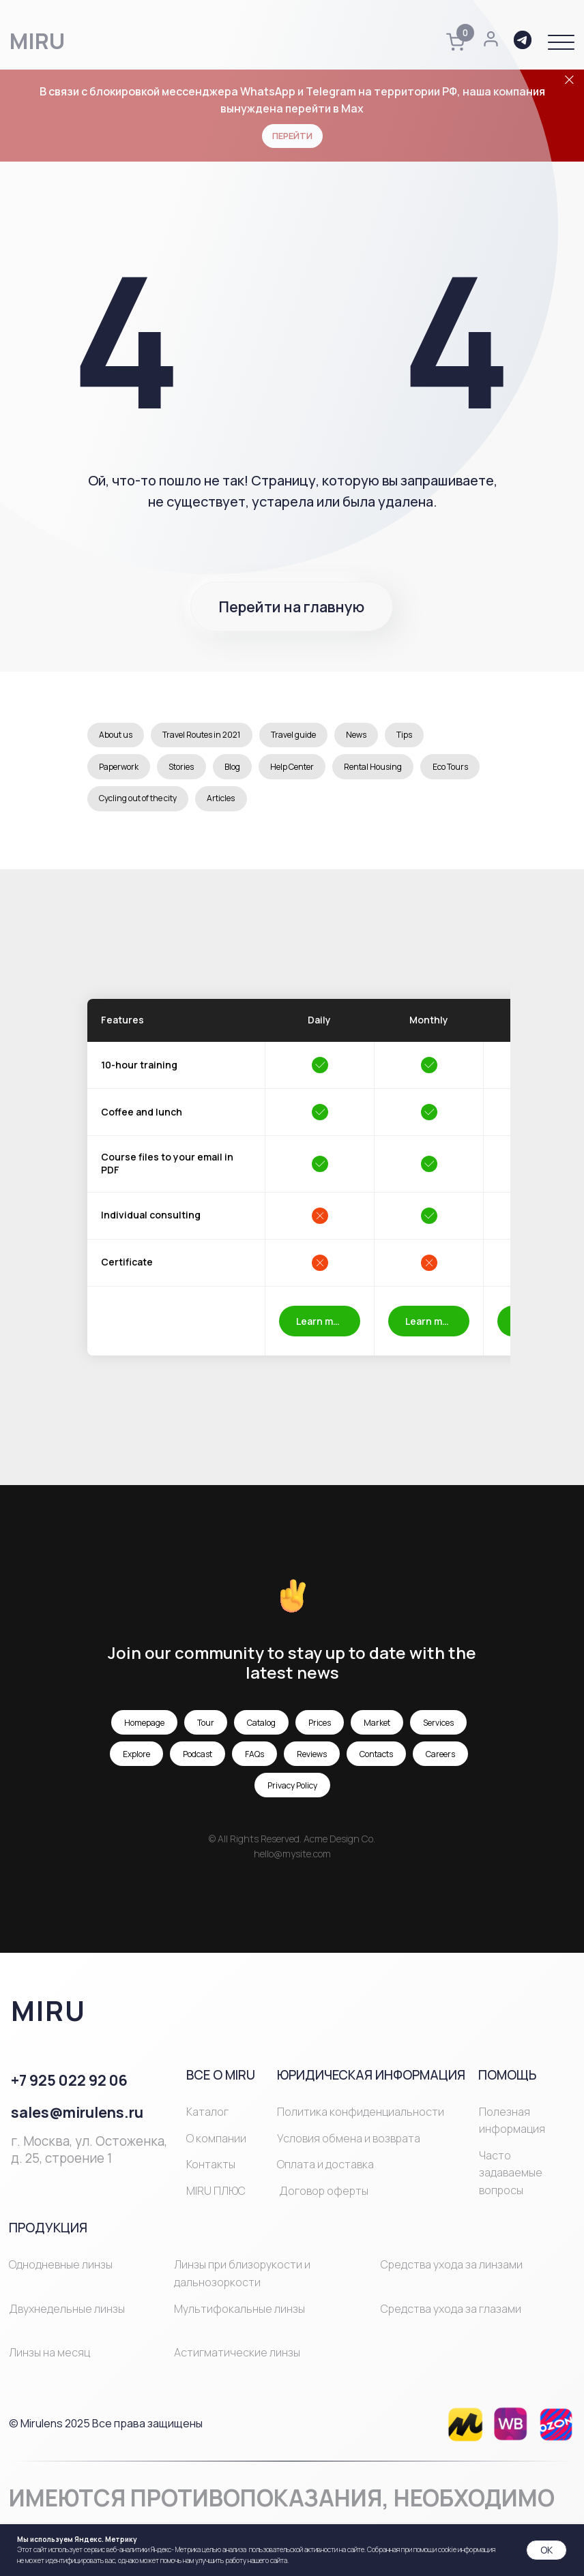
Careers (440, 1761)
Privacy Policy (292, 1793)
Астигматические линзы (237, 2359)
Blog (238, 770)
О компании (216, 2145)
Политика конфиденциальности (360, 2119)
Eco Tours (118, 805)
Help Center (301, 770)
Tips (416, 736)
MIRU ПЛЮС (216, 2198)
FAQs (254, 1761)
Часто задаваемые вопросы (510, 2180)
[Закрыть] (569, 80)
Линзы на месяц (49, 2359)
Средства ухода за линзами (452, 2272)
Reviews (312, 1761)
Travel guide (299, 736)
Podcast (197, 1761)
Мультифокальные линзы (239, 2316)
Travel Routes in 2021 (205, 736)
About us (117, 736)
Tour (205, 1730)
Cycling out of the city (207, 805)
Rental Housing (384, 770)
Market (377, 1730)
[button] (561, 43)
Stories (185, 770)
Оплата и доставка (325, 2172)
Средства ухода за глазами (451, 2316)
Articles (293, 805)
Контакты (210, 2172)
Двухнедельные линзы (67, 2316)
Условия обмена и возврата (348, 2145)
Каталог (207, 2119)
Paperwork (120, 770)
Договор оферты (323, 2198)
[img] (465, 2432)
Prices (319, 1730)
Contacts (376, 1761)
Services (438, 1730)
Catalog (261, 1730)
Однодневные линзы (61, 2272)
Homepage (144, 1730)
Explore (136, 1761)
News (365, 736)
